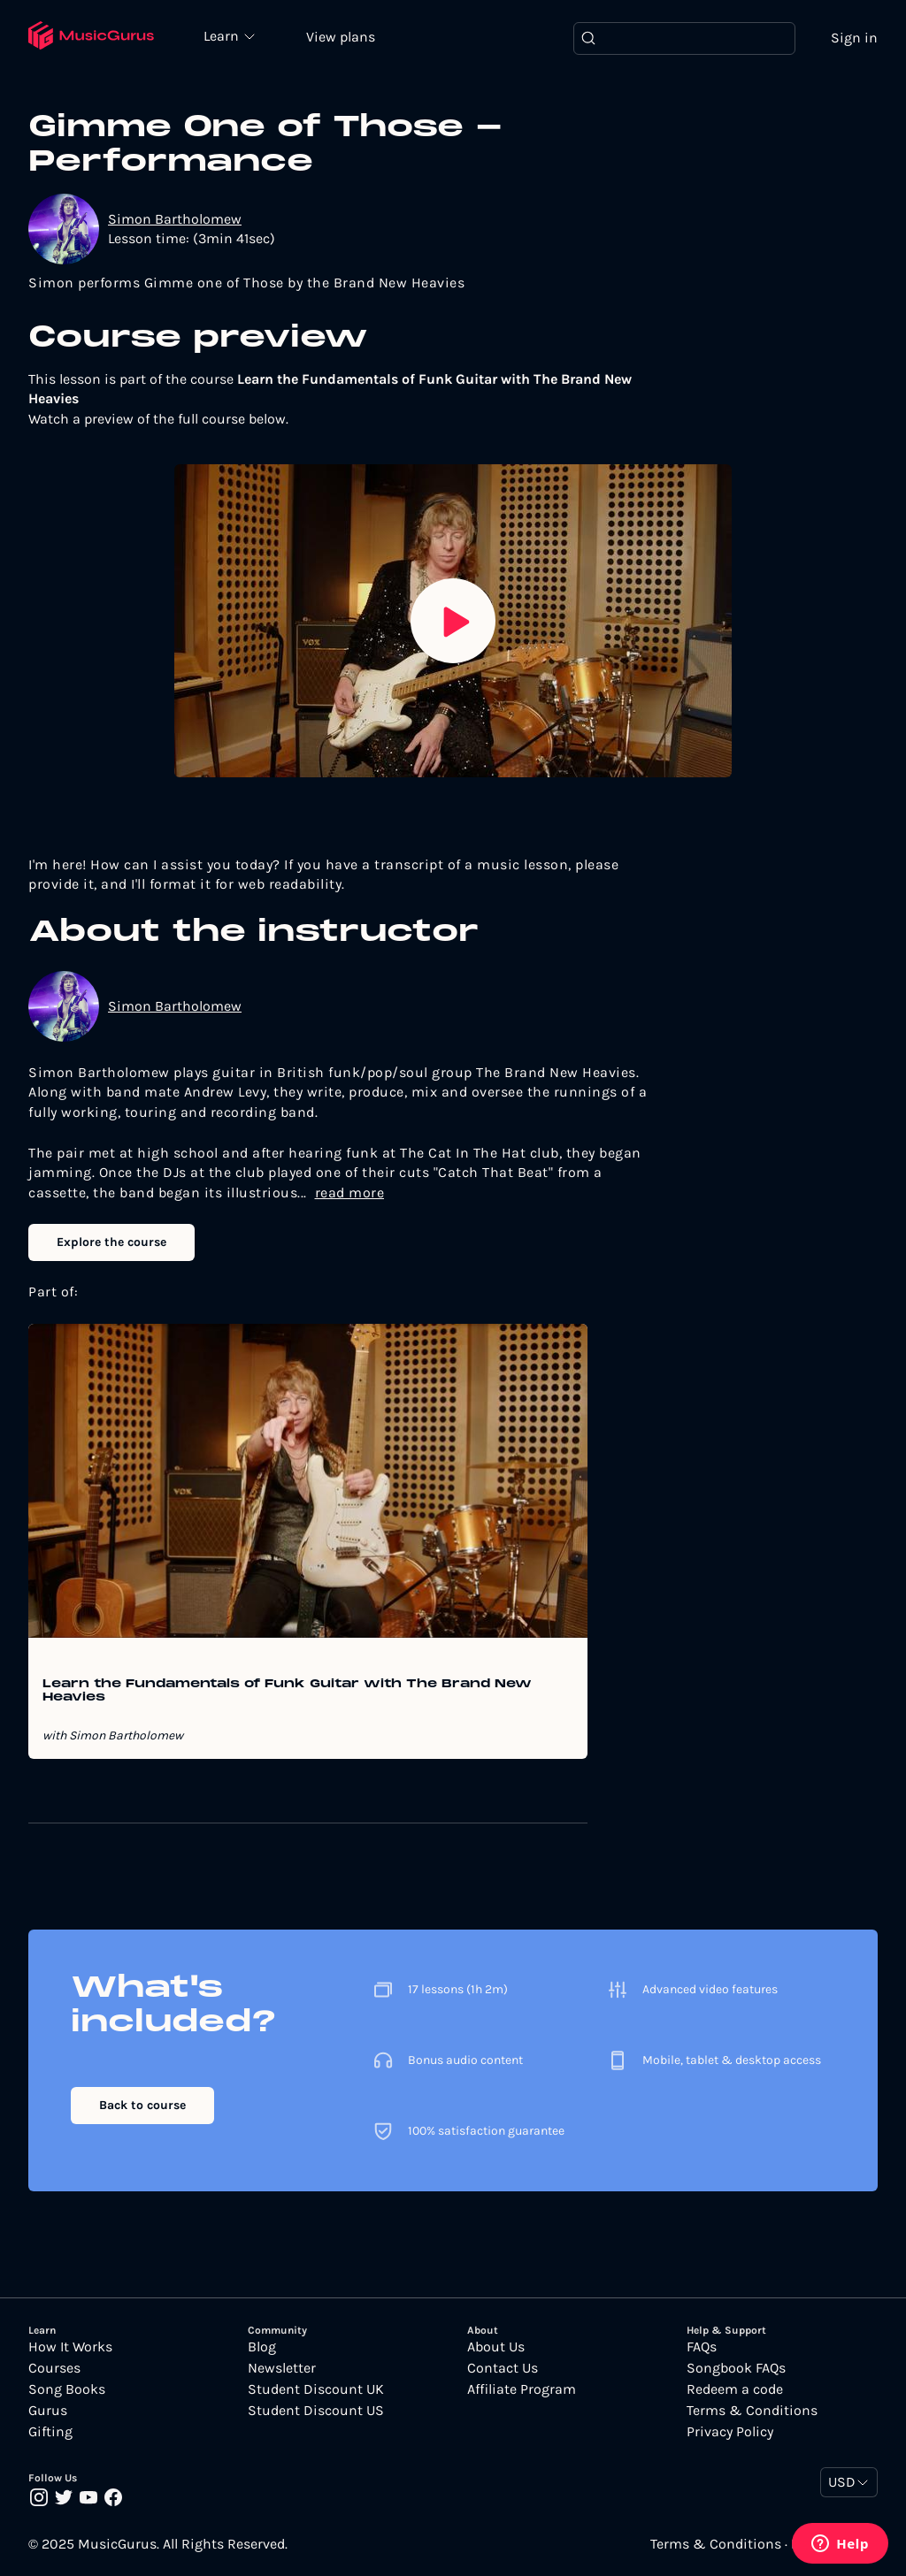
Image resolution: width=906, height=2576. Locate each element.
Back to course (142, 2105)
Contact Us (502, 2368)
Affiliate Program (521, 2389)
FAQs (702, 2347)
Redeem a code (735, 2389)
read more (350, 1192)
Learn (222, 35)
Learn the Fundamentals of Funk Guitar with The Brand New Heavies (287, 1690)
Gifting (50, 2432)
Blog (262, 2347)
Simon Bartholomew (175, 218)
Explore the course (111, 1242)
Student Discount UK (316, 2389)
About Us (496, 2347)
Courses (54, 2368)
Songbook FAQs (736, 2368)
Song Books (66, 2389)
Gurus (47, 2411)
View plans (340, 36)
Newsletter (282, 2368)
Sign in (854, 37)
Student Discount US (316, 2411)
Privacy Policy (730, 2432)
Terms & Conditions (752, 2411)
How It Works (70, 2347)
